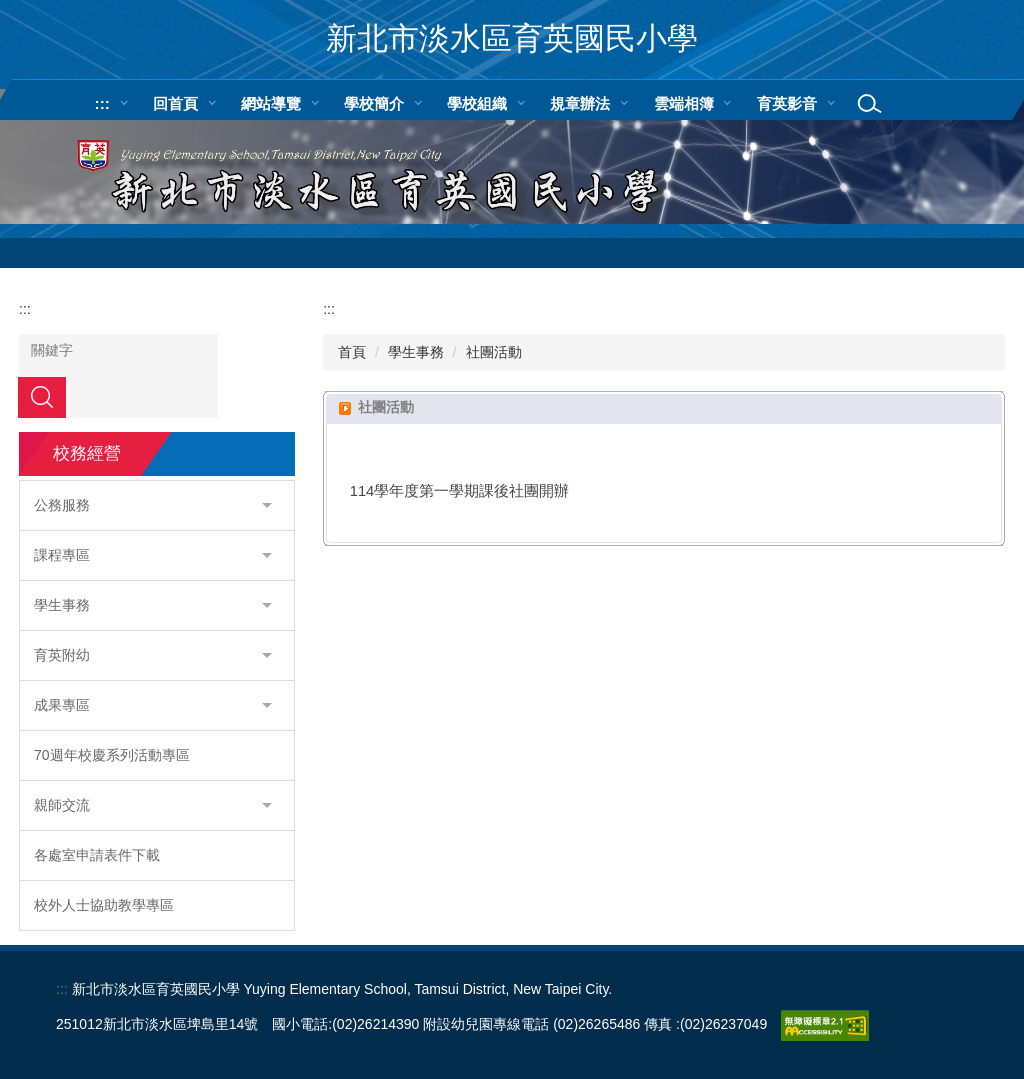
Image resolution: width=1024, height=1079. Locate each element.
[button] (157, 505)
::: (102, 103)
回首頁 (175, 103)
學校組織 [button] (477, 103)
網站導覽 (271, 103)
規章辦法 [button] (580, 103)
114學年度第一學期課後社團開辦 (460, 491)
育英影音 (787, 103)
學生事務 (416, 352)
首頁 (352, 352)
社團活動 (494, 352)
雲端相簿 (684, 103)
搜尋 (42, 397)
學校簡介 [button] (374, 103)
